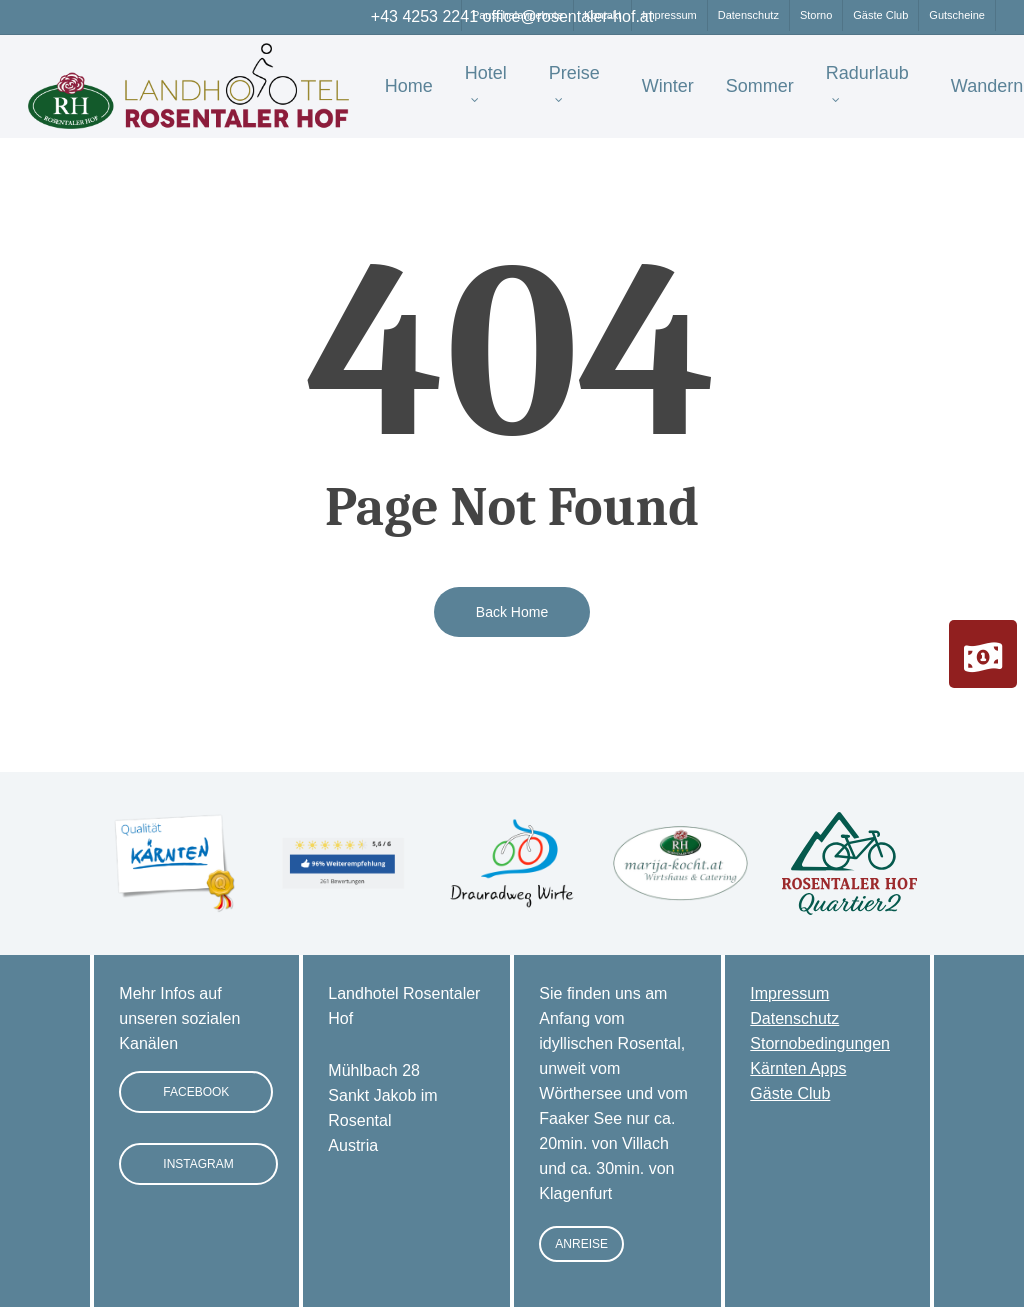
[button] (196, 1092)
